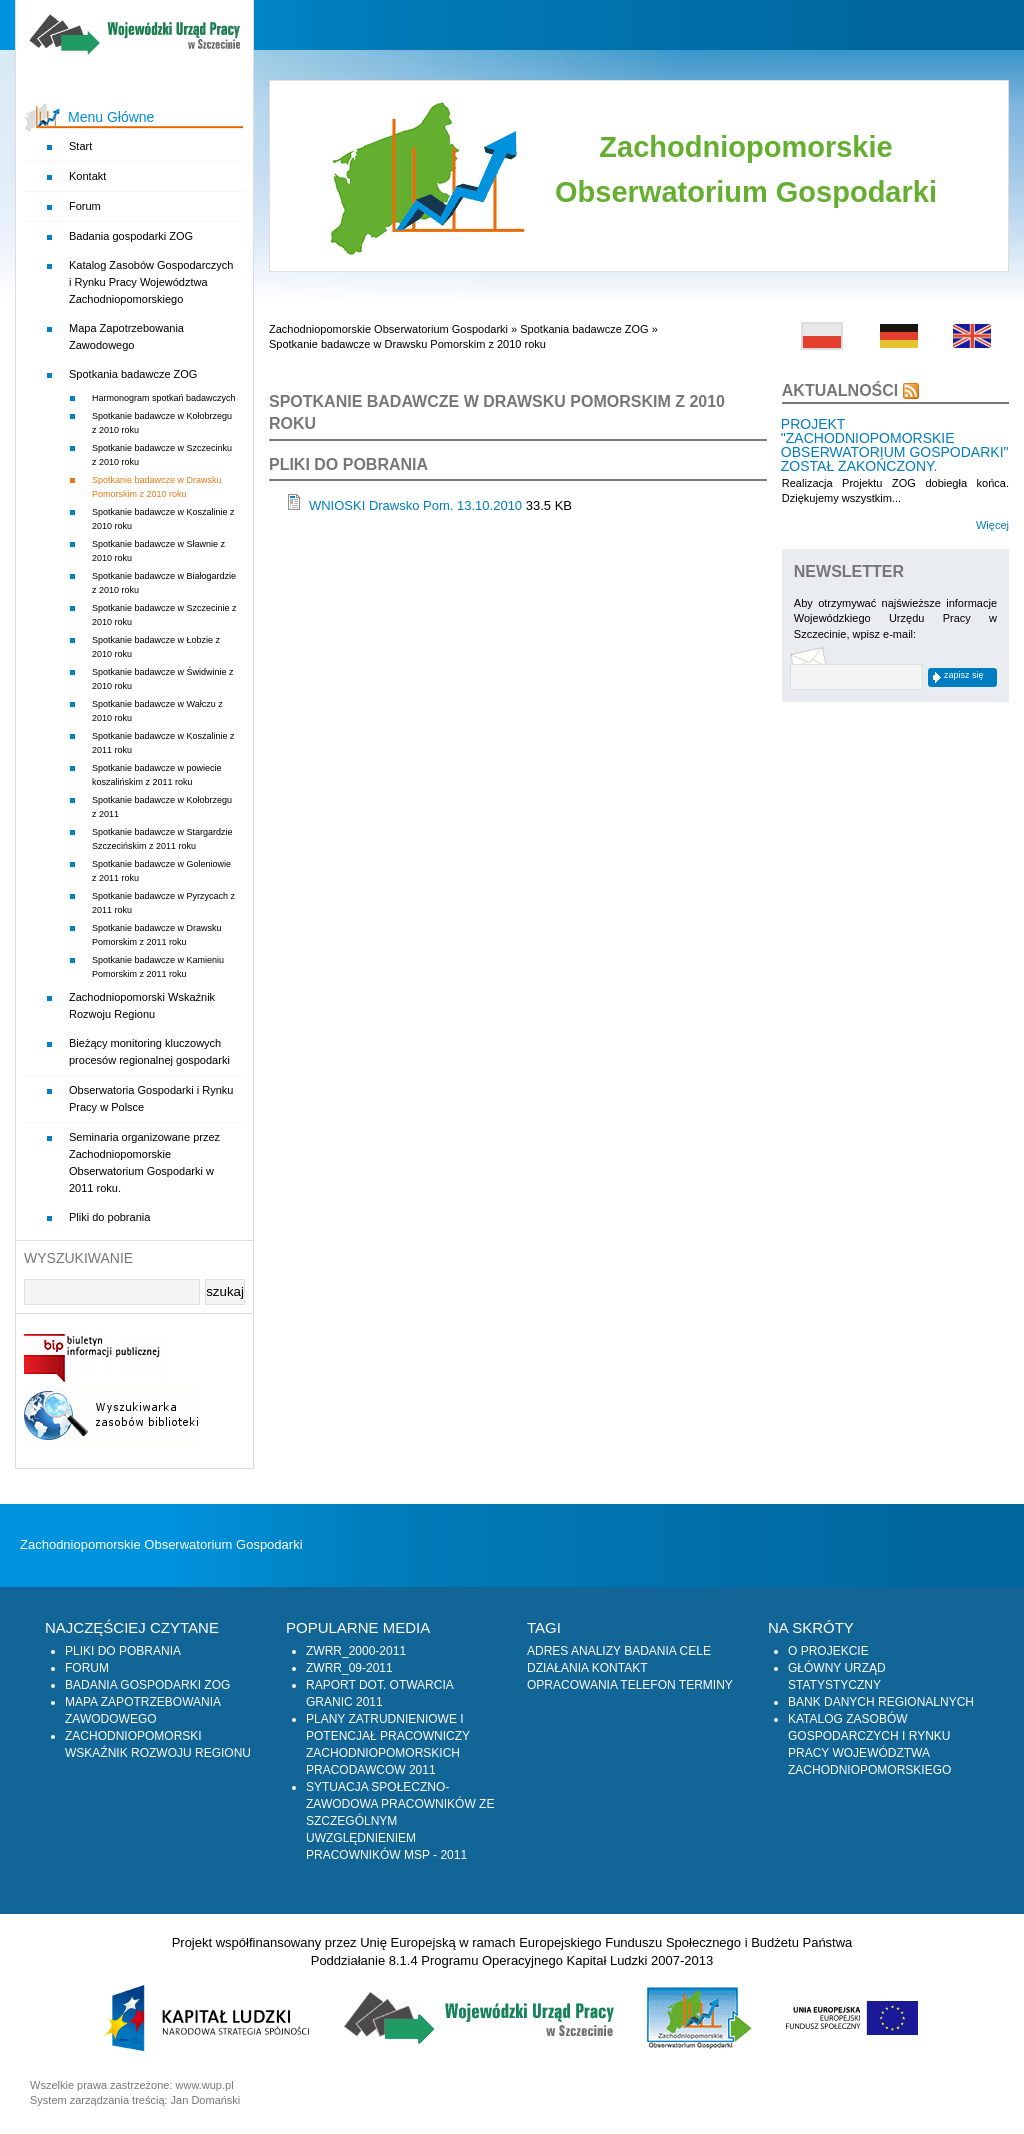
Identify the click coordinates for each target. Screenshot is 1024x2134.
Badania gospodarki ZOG (131, 236)
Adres (547, 1651)
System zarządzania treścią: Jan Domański (135, 2100)
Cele (695, 1651)
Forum (85, 206)
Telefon (647, 1685)
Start (80, 146)
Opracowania (572, 1685)
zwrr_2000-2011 (356, 1651)
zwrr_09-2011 (349, 1668)
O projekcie (828, 1651)
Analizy (596, 1651)
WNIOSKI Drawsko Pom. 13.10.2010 (415, 505)
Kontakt (87, 176)
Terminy (706, 1685)
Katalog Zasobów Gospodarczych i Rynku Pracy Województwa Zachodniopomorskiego (151, 282)
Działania (557, 1668)
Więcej (992, 525)
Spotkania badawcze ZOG (133, 374)
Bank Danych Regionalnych (881, 1702)
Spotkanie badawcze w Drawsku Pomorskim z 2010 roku (407, 344)
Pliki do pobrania (109, 1217)
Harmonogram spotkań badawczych (164, 398)
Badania (650, 1651)
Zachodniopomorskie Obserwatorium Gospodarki (388, 329)
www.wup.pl (205, 2085)
